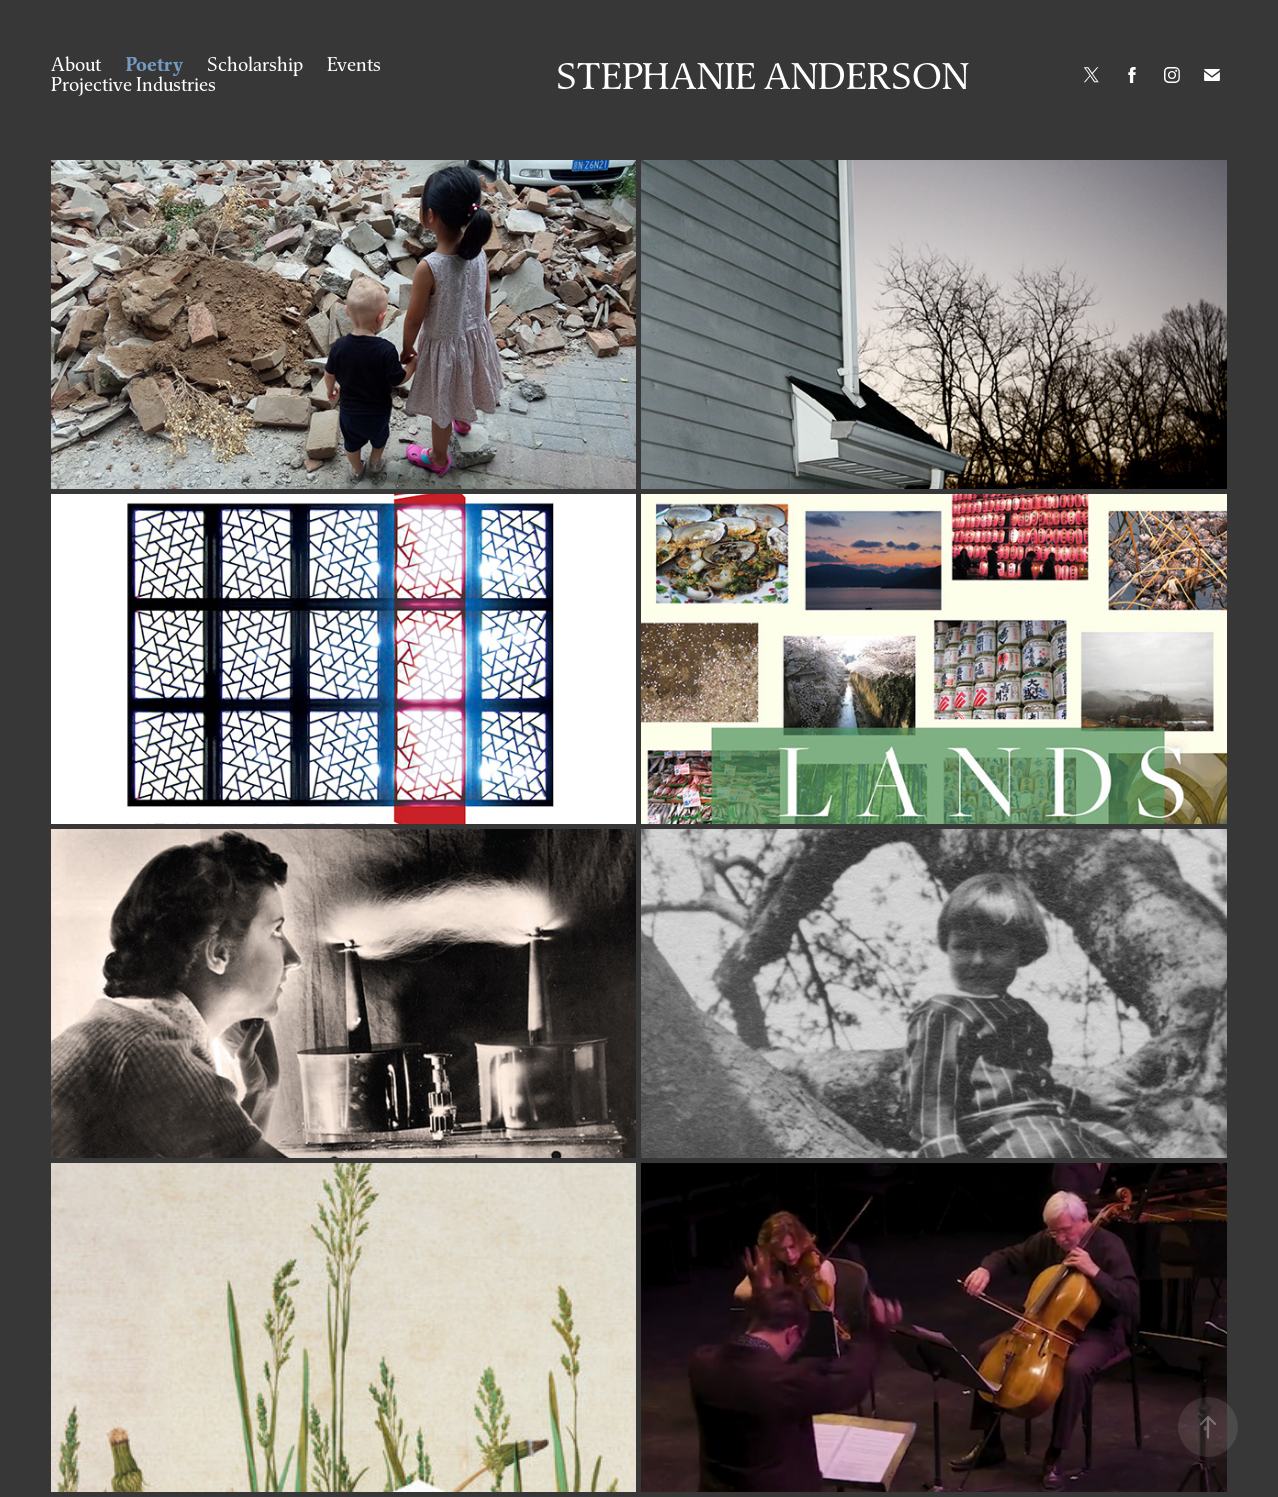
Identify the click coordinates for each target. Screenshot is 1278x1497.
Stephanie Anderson (762, 75)
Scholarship (255, 64)
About (76, 64)
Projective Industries (133, 84)
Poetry (154, 64)
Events (354, 64)
